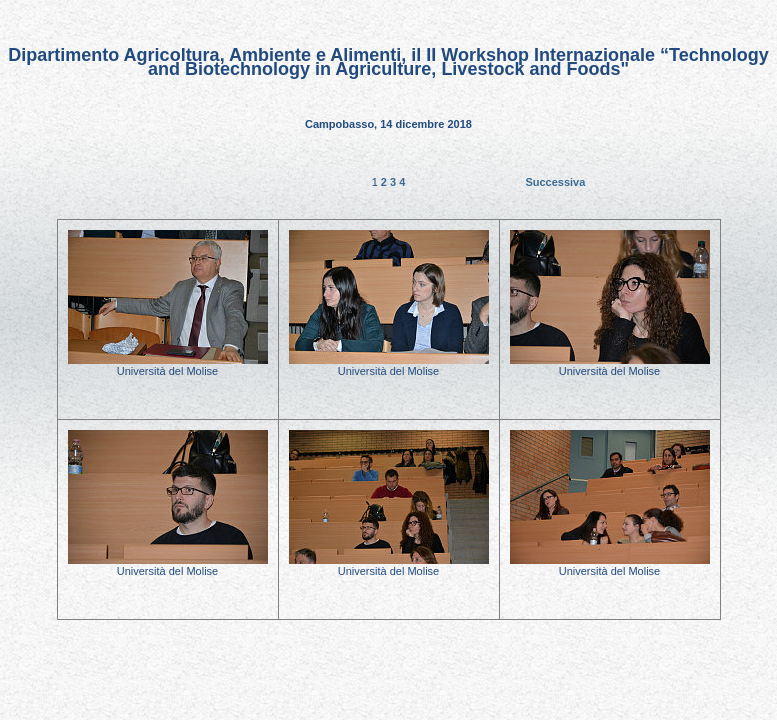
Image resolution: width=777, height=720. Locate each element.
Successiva (555, 182)
